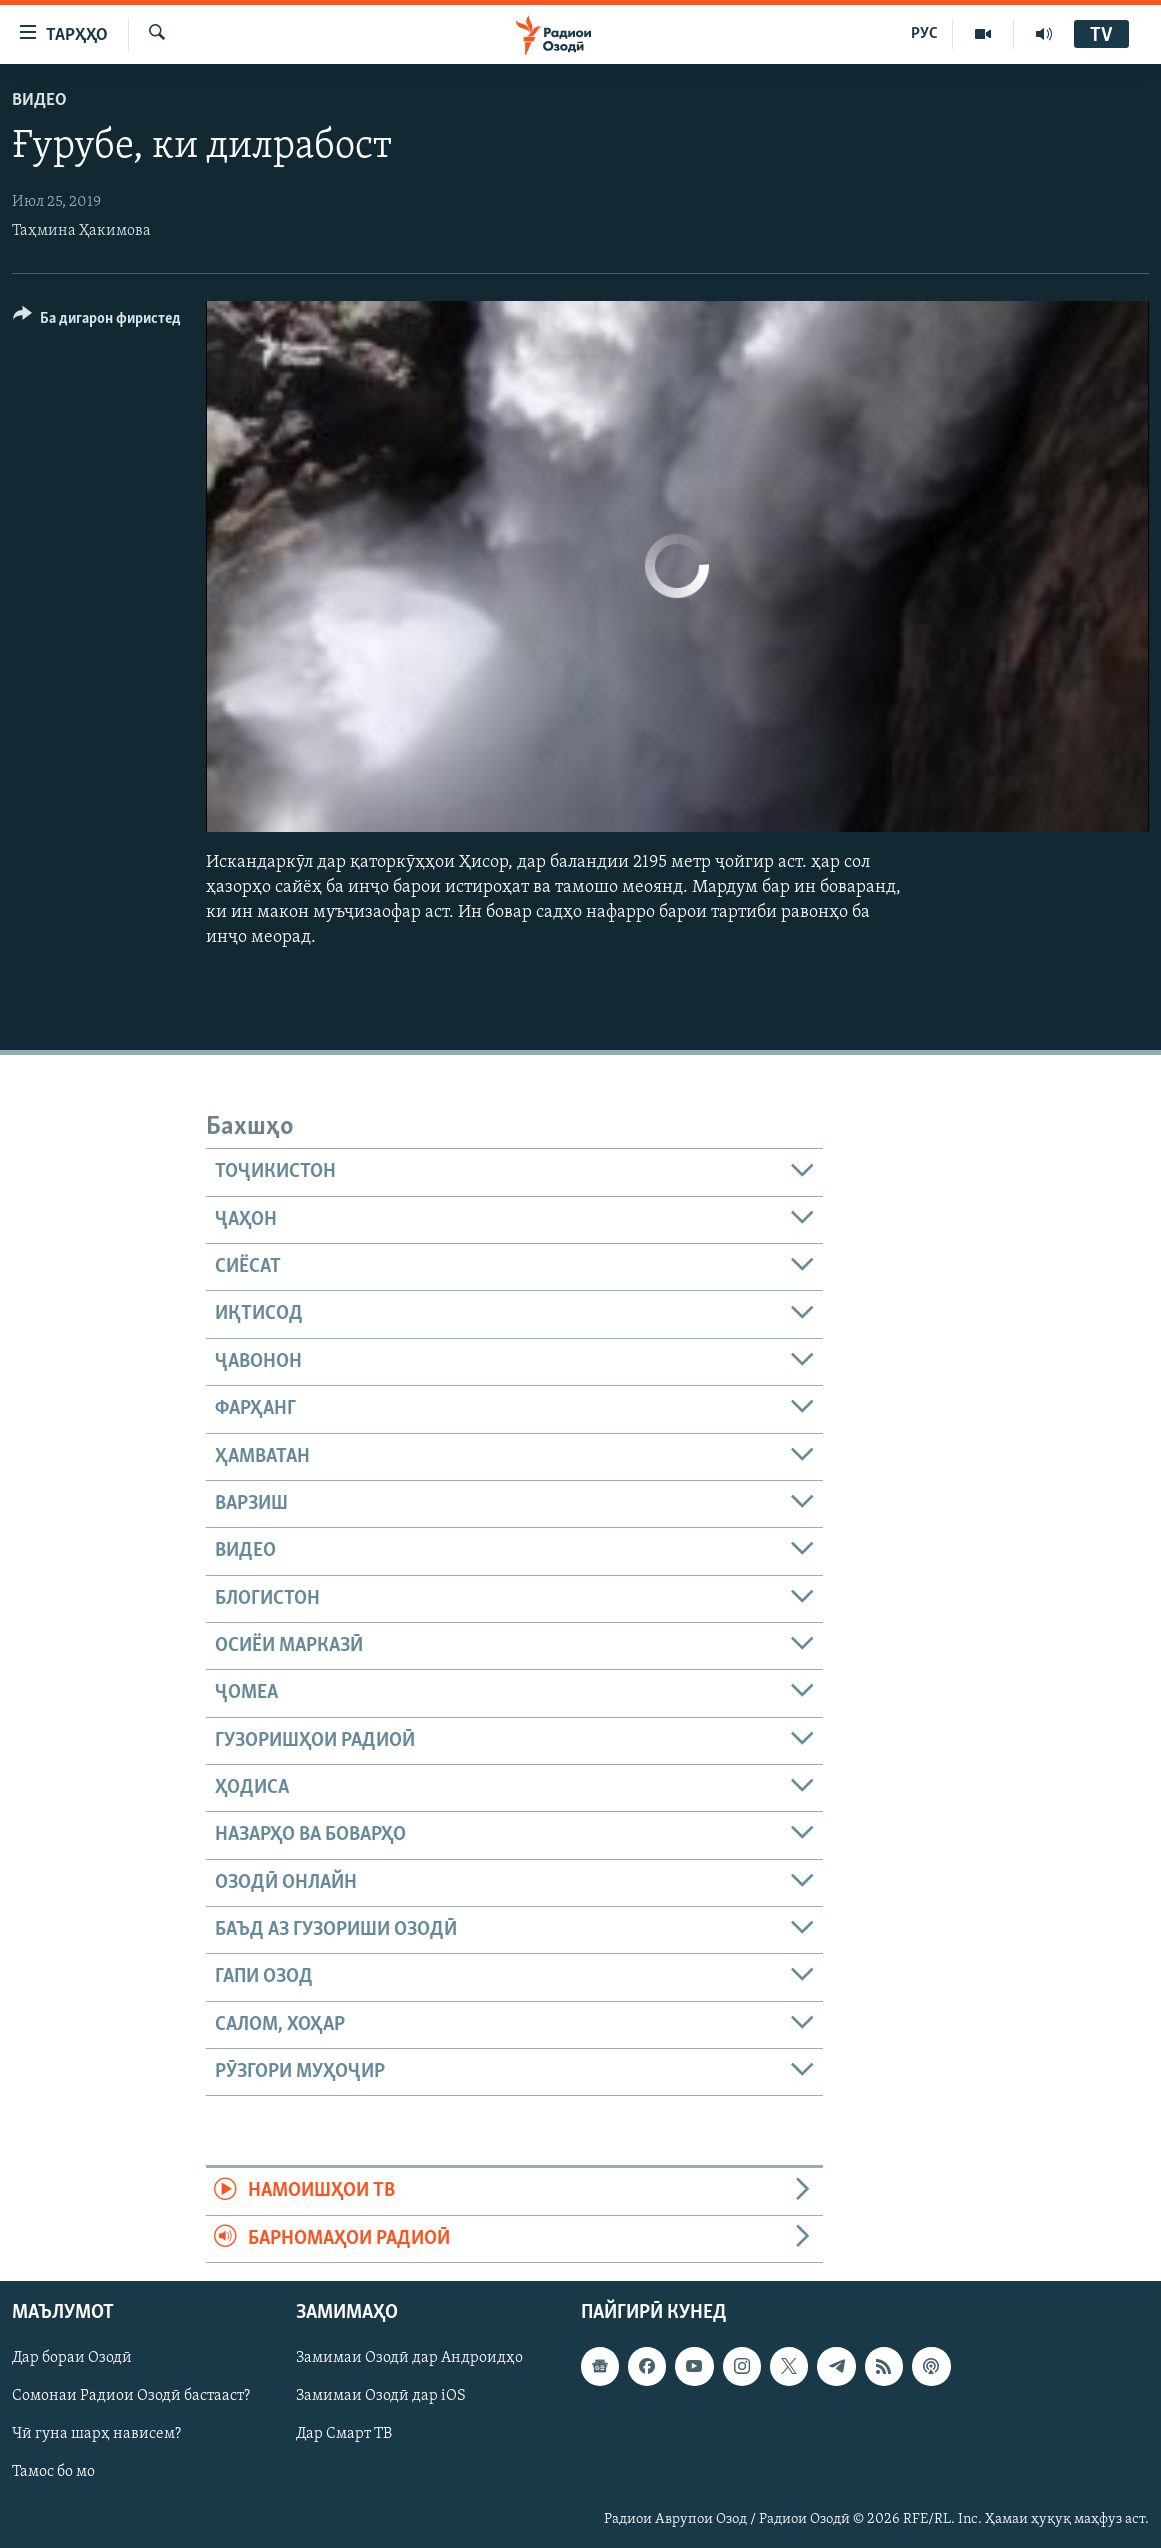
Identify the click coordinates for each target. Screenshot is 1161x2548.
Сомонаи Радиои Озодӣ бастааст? (131, 2396)
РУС (924, 34)
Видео (39, 100)
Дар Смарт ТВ (344, 2434)
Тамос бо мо (53, 2472)
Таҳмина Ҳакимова (81, 231)
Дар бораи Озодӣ (72, 2358)
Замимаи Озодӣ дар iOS (381, 2396)
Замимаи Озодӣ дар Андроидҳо (409, 2358)
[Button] (97, 321)
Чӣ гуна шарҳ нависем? (96, 2434)
